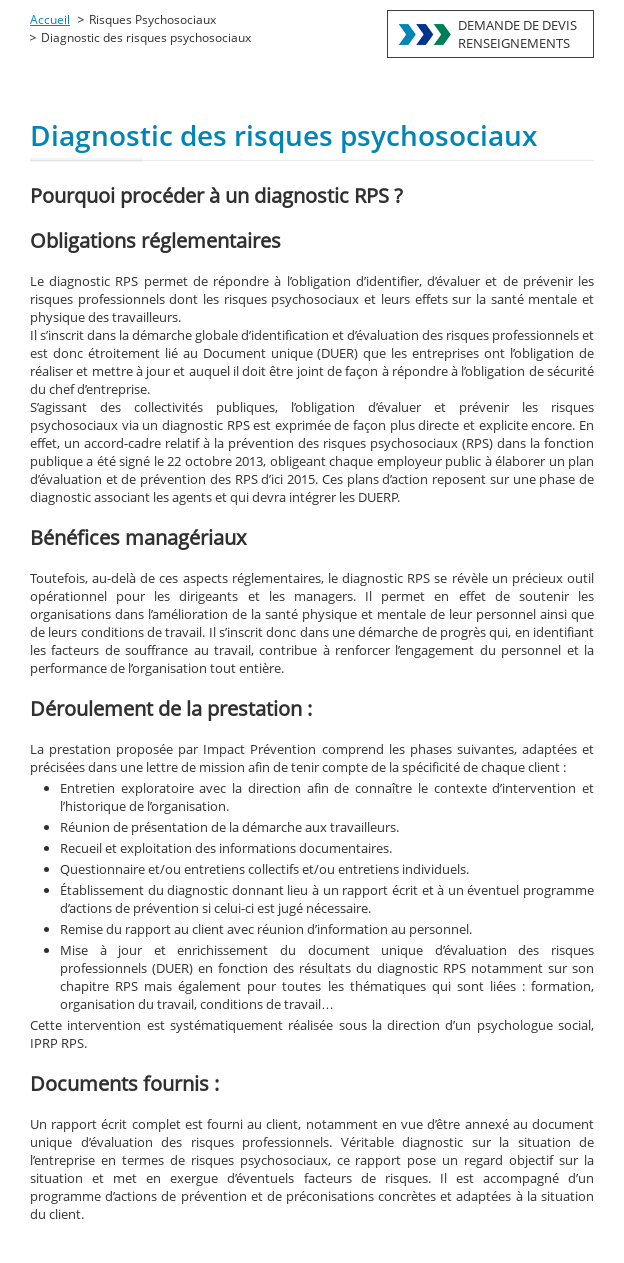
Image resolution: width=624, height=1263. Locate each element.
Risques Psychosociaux (152, 19)
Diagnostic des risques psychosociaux (146, 37)
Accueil (50, 19)
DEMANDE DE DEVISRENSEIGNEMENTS (517, 34)
